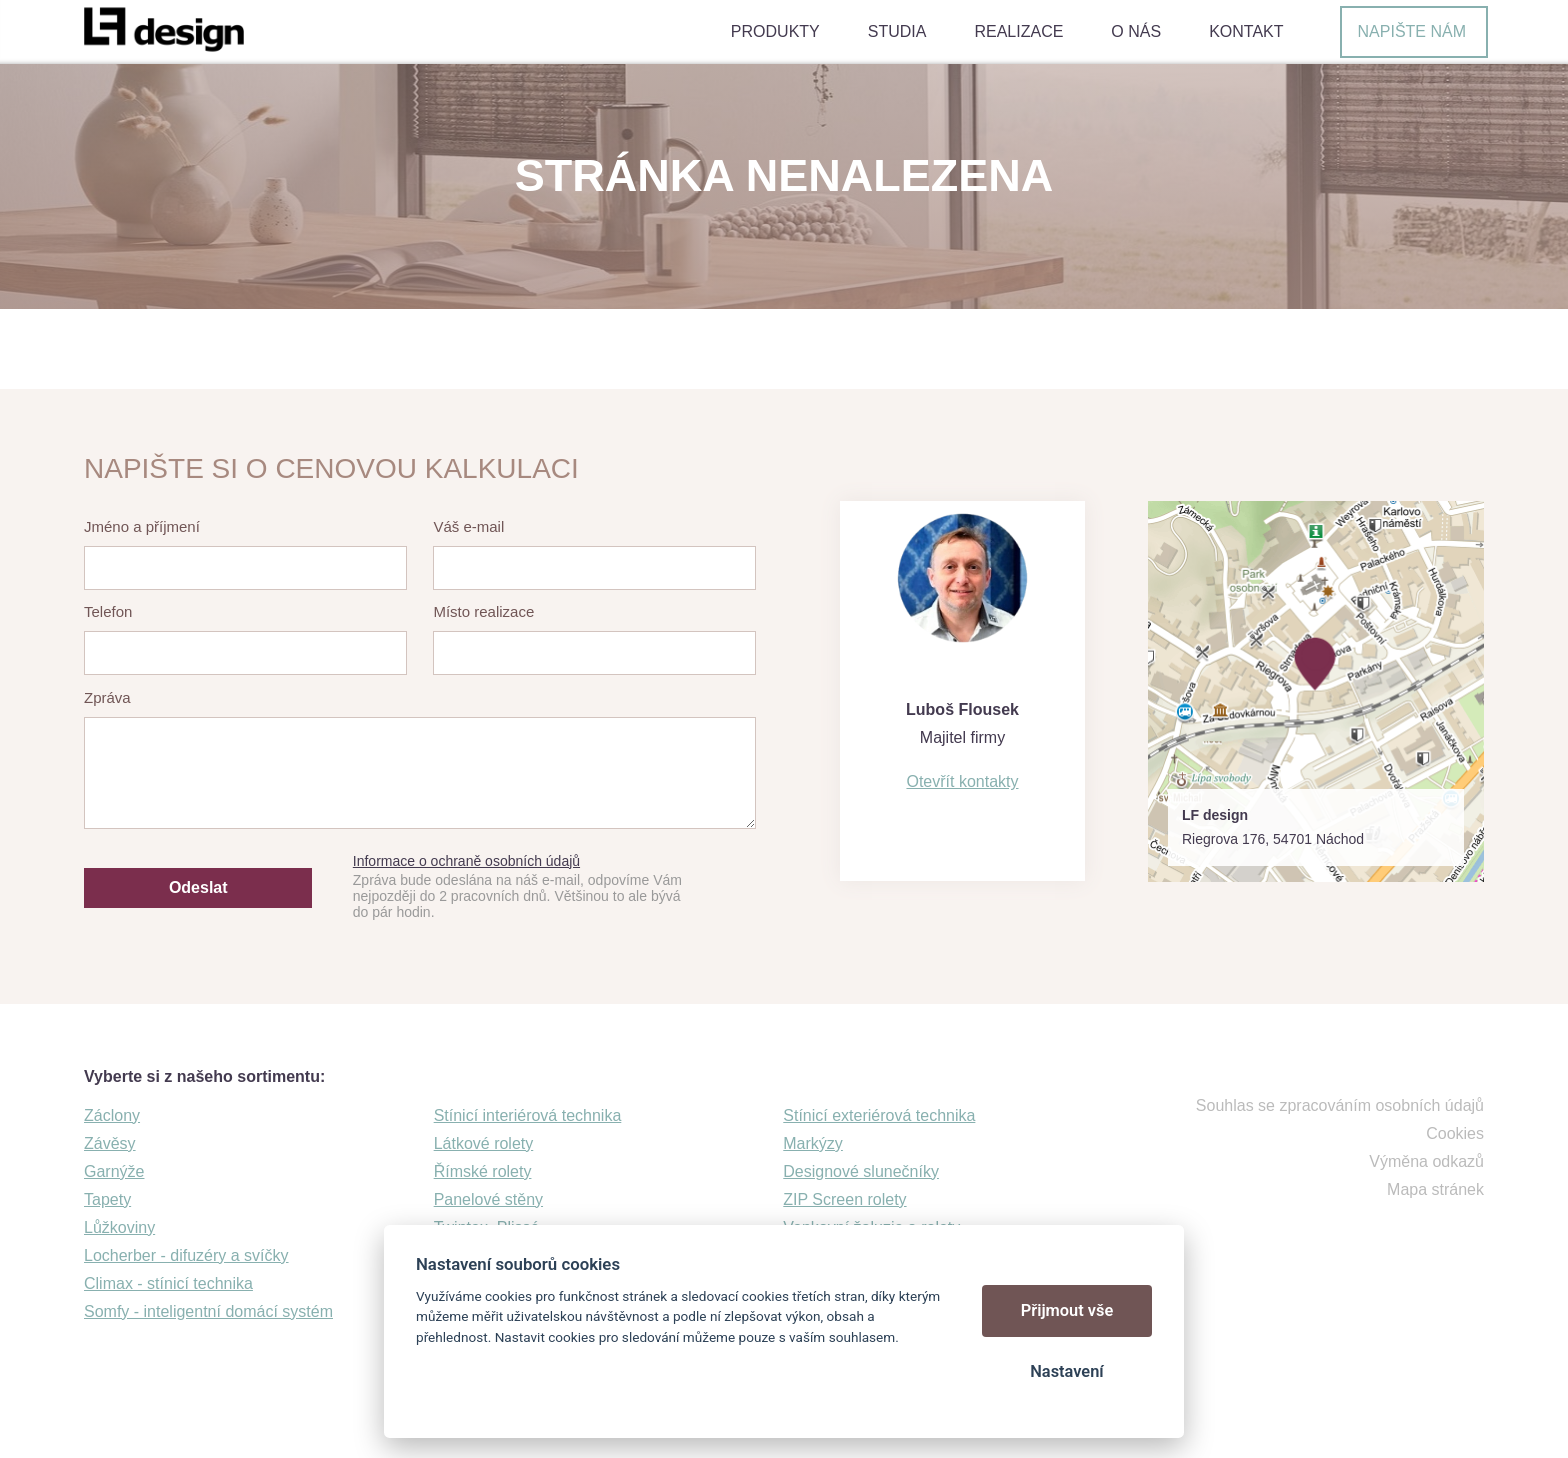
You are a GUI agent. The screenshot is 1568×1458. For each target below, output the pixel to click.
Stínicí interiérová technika (528, 1115)
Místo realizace (483, 611)
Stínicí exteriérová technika (879, 1115)
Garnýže (114, 1171)
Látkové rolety (484, 1143)
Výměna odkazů (1426, 1161)
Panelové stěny (488, 1199)
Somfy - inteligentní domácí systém (208, 1311)
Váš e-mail (468, 526)
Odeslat (198, 887)
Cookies (1455, 1133)
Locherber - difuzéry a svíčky (186, 1255)
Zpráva (107, 697)
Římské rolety (483, 1171)
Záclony (112, 1115)
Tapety (107, 1199)
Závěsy (110, 1143)
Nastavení (1066, 1371)
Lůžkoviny (119, 1227)
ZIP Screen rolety (844, 1199)
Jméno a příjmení (142, 526)
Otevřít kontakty (962, 781)
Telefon (108, 611)
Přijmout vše (1067, 1310)
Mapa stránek (1435, 1189)
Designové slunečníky (861, 1171)
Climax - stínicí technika (168, 1283)
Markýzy (813, 1143)
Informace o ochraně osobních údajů (466, 861)
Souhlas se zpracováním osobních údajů (1340, 1105)
